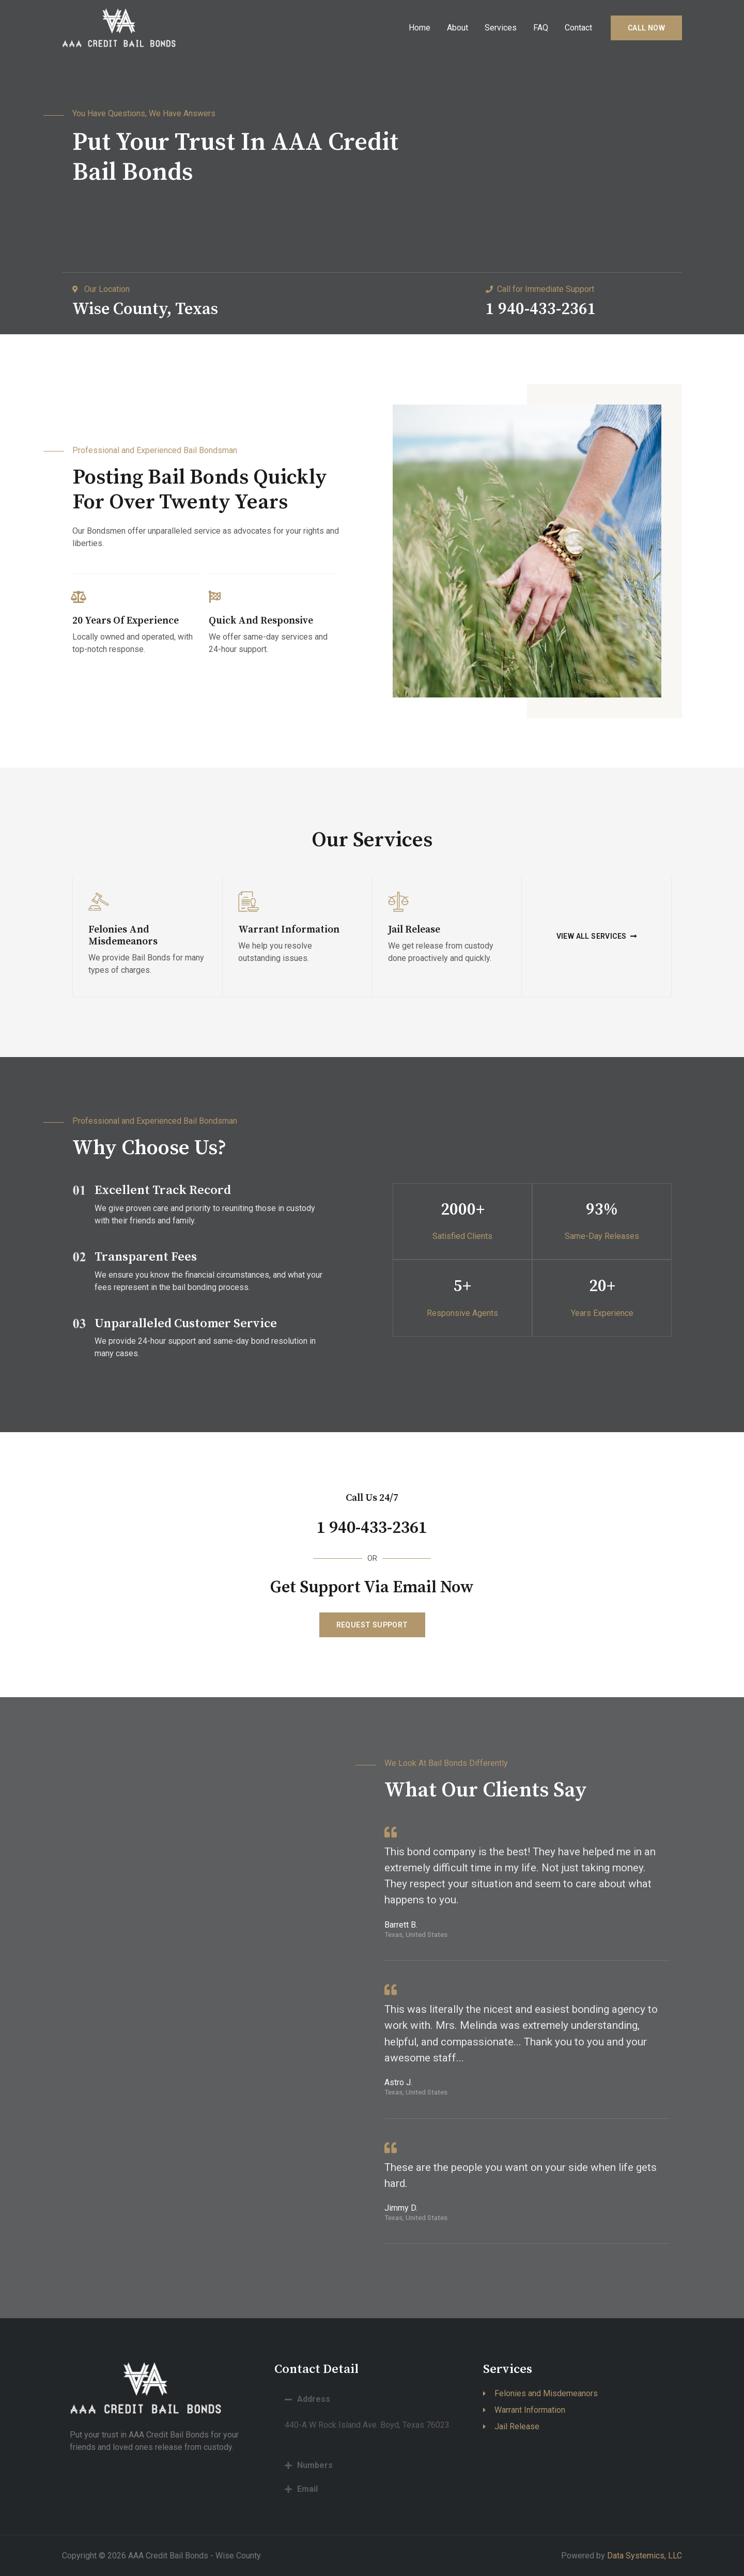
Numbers (315, 2465)
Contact (578, 28)
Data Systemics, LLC (644, 2556)
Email (307, 2489)
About (457, 28)
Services (501, 28)
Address (313, 2399)
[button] (596, 936)
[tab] (371, 2399)
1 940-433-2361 (372, 1527)
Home (419, 28)
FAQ (540, 28)
